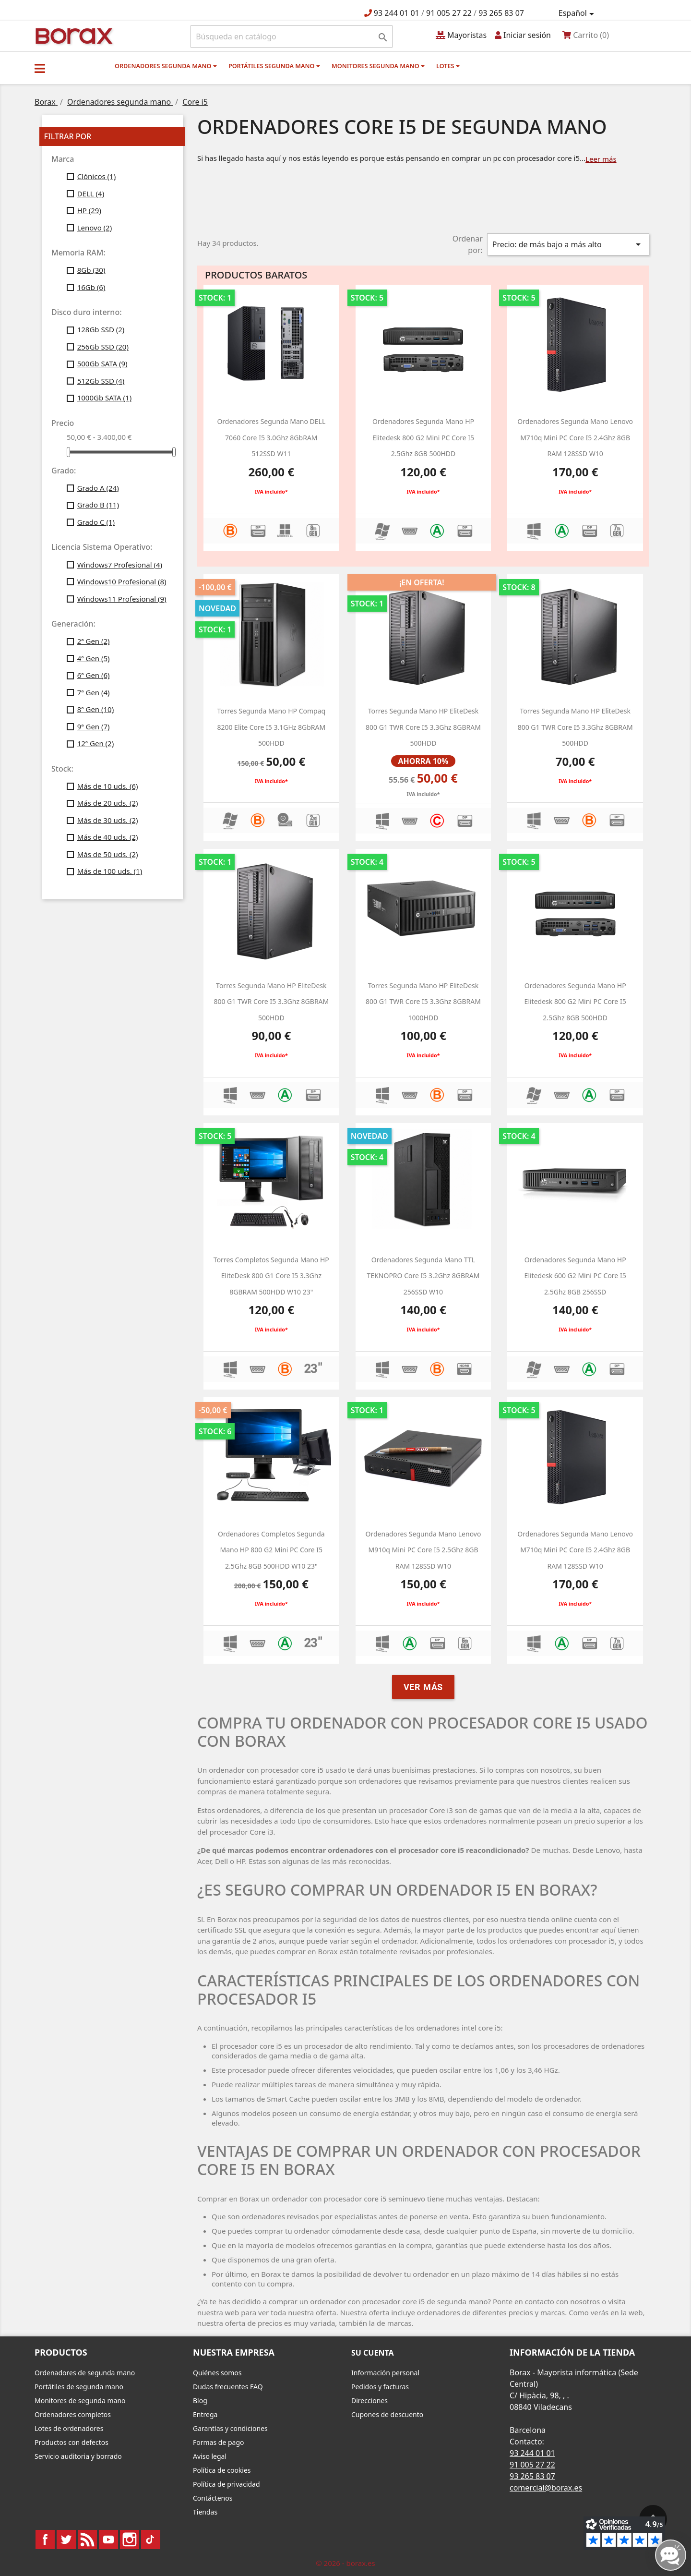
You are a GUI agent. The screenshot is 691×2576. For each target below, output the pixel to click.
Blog (200, 2400)
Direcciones (369, 2400)
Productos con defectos (71, 2442)
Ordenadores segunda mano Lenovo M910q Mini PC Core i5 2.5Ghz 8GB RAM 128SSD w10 (423, 1550)
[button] (40, 68)
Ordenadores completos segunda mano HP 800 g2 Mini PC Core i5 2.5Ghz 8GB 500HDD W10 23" (271, 1550)
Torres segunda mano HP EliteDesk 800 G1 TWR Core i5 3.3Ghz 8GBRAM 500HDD (423, 727)
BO (72, 35)
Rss (87, 2539)
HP (89, 210)
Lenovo (94, 227)
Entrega (205, 2414)
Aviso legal (209, 2456)
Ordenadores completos (73, 2414)
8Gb (91, 270)
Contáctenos (212, 2498)
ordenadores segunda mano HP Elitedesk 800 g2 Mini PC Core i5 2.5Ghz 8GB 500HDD (423, 437)
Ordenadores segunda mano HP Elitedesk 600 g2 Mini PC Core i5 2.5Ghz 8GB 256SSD (575, 1275)
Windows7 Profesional (119, 564)
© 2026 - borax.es (345, 2563)
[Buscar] (292, 36)
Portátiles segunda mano (274, 65)
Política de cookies (222, 2470)
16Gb (91, 287)
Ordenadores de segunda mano (85, 2372)
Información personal (385, 2372)
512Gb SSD (101, 381)
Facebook (45, 2539)
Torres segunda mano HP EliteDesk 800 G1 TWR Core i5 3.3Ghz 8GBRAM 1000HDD (423, 1001)
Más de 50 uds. (107, 854)
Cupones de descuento (387, 2414)
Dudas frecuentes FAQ (228, 2386)
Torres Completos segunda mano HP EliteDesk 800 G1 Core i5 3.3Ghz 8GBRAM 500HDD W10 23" (271, 1275)
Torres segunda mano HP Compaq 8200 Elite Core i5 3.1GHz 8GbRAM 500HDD (271, 727)
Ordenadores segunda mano (166, 65)
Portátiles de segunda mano (79, 2386)
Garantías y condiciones (230, 2428)
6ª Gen (93, 675)
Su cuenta (372, 2352)
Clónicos (96, 176)
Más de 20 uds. (107, 803)
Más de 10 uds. (107, 786)
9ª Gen (93, 726)
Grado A (98, 488)
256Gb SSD (103, 346)
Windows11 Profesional (122, 599)
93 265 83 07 (501, 13)
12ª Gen (95, 743)
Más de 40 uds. (107, 837)
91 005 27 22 (449, 13)
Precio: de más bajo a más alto (568, 244)
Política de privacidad (226, 2484)
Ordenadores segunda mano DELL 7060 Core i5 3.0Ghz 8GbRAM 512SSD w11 (271, 437)
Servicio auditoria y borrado (78, 2456)
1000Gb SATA (104, 397)
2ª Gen (93, 641)
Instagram (129, 2539)
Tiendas (205, 2511)
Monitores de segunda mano (80, 2400)
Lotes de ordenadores (69, 2428)
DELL (91, 193)
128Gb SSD (101, 329)
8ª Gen (95, 709)
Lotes (448, 65)
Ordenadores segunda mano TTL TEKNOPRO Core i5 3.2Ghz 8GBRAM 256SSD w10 (423, 1275)
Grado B (98, 504)
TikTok (150, 2539)
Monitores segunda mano (378, 65)
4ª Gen (93, 658)
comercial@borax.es (546, 2487)
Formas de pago (218, 2442)
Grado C (96, 522)
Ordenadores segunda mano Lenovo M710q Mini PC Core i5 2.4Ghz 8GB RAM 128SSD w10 (575, 437)
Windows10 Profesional (122, 581)
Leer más (601, 159)
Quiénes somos (217, 2372)
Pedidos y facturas (380, 2386)
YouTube (108, 2539)
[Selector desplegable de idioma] (578, 13)
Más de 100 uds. (110, 871)
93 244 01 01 (396, 13)
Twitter (66, 2539)
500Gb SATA (102, 363)
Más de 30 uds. (107, 820)
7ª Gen (93, 692)
